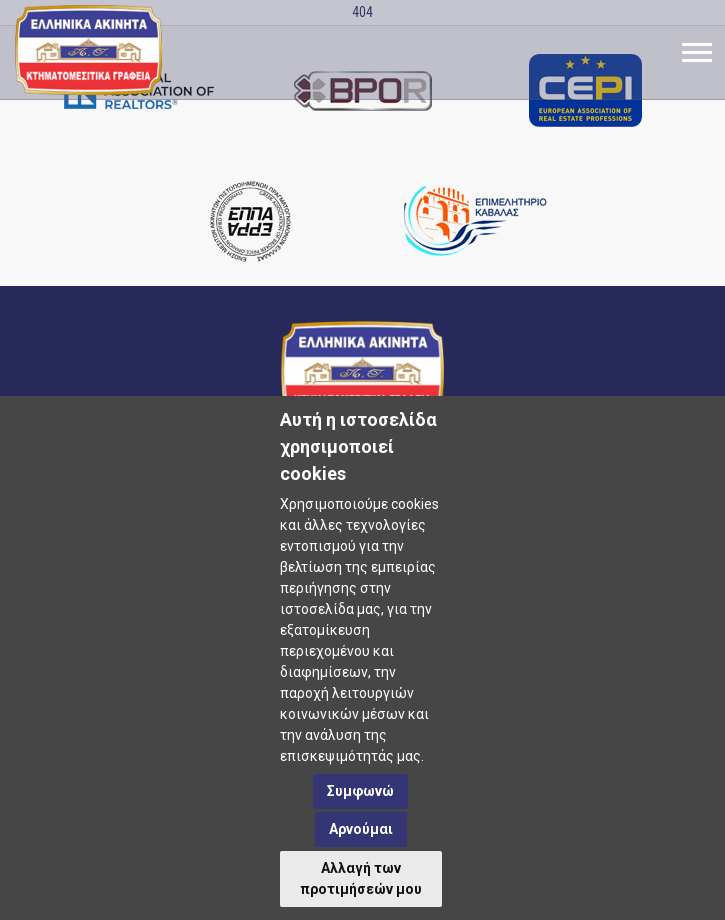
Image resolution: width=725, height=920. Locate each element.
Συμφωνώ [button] (360, 791)
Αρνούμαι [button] (361, 829)
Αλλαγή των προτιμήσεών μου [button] (361, 878)
